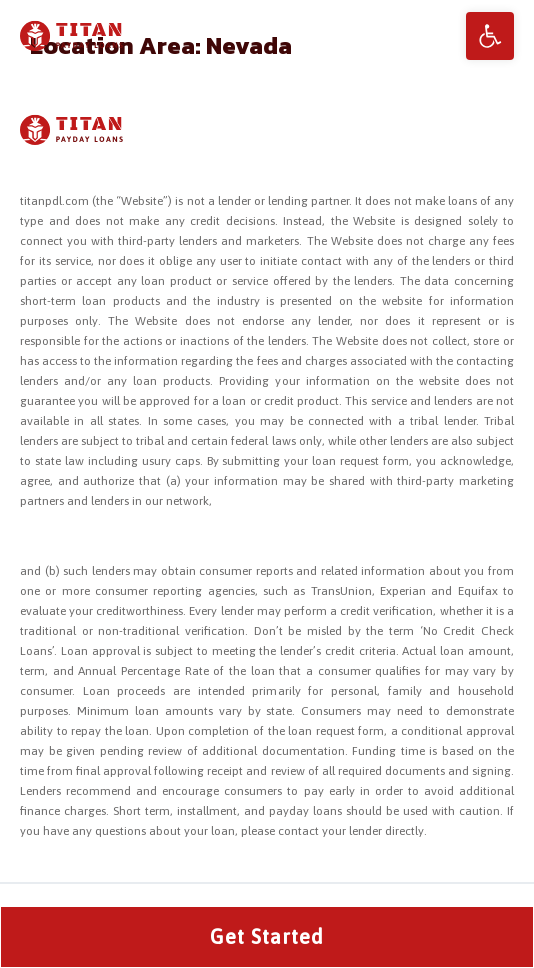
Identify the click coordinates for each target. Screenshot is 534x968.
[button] (490, 36)
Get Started (267, 936)
